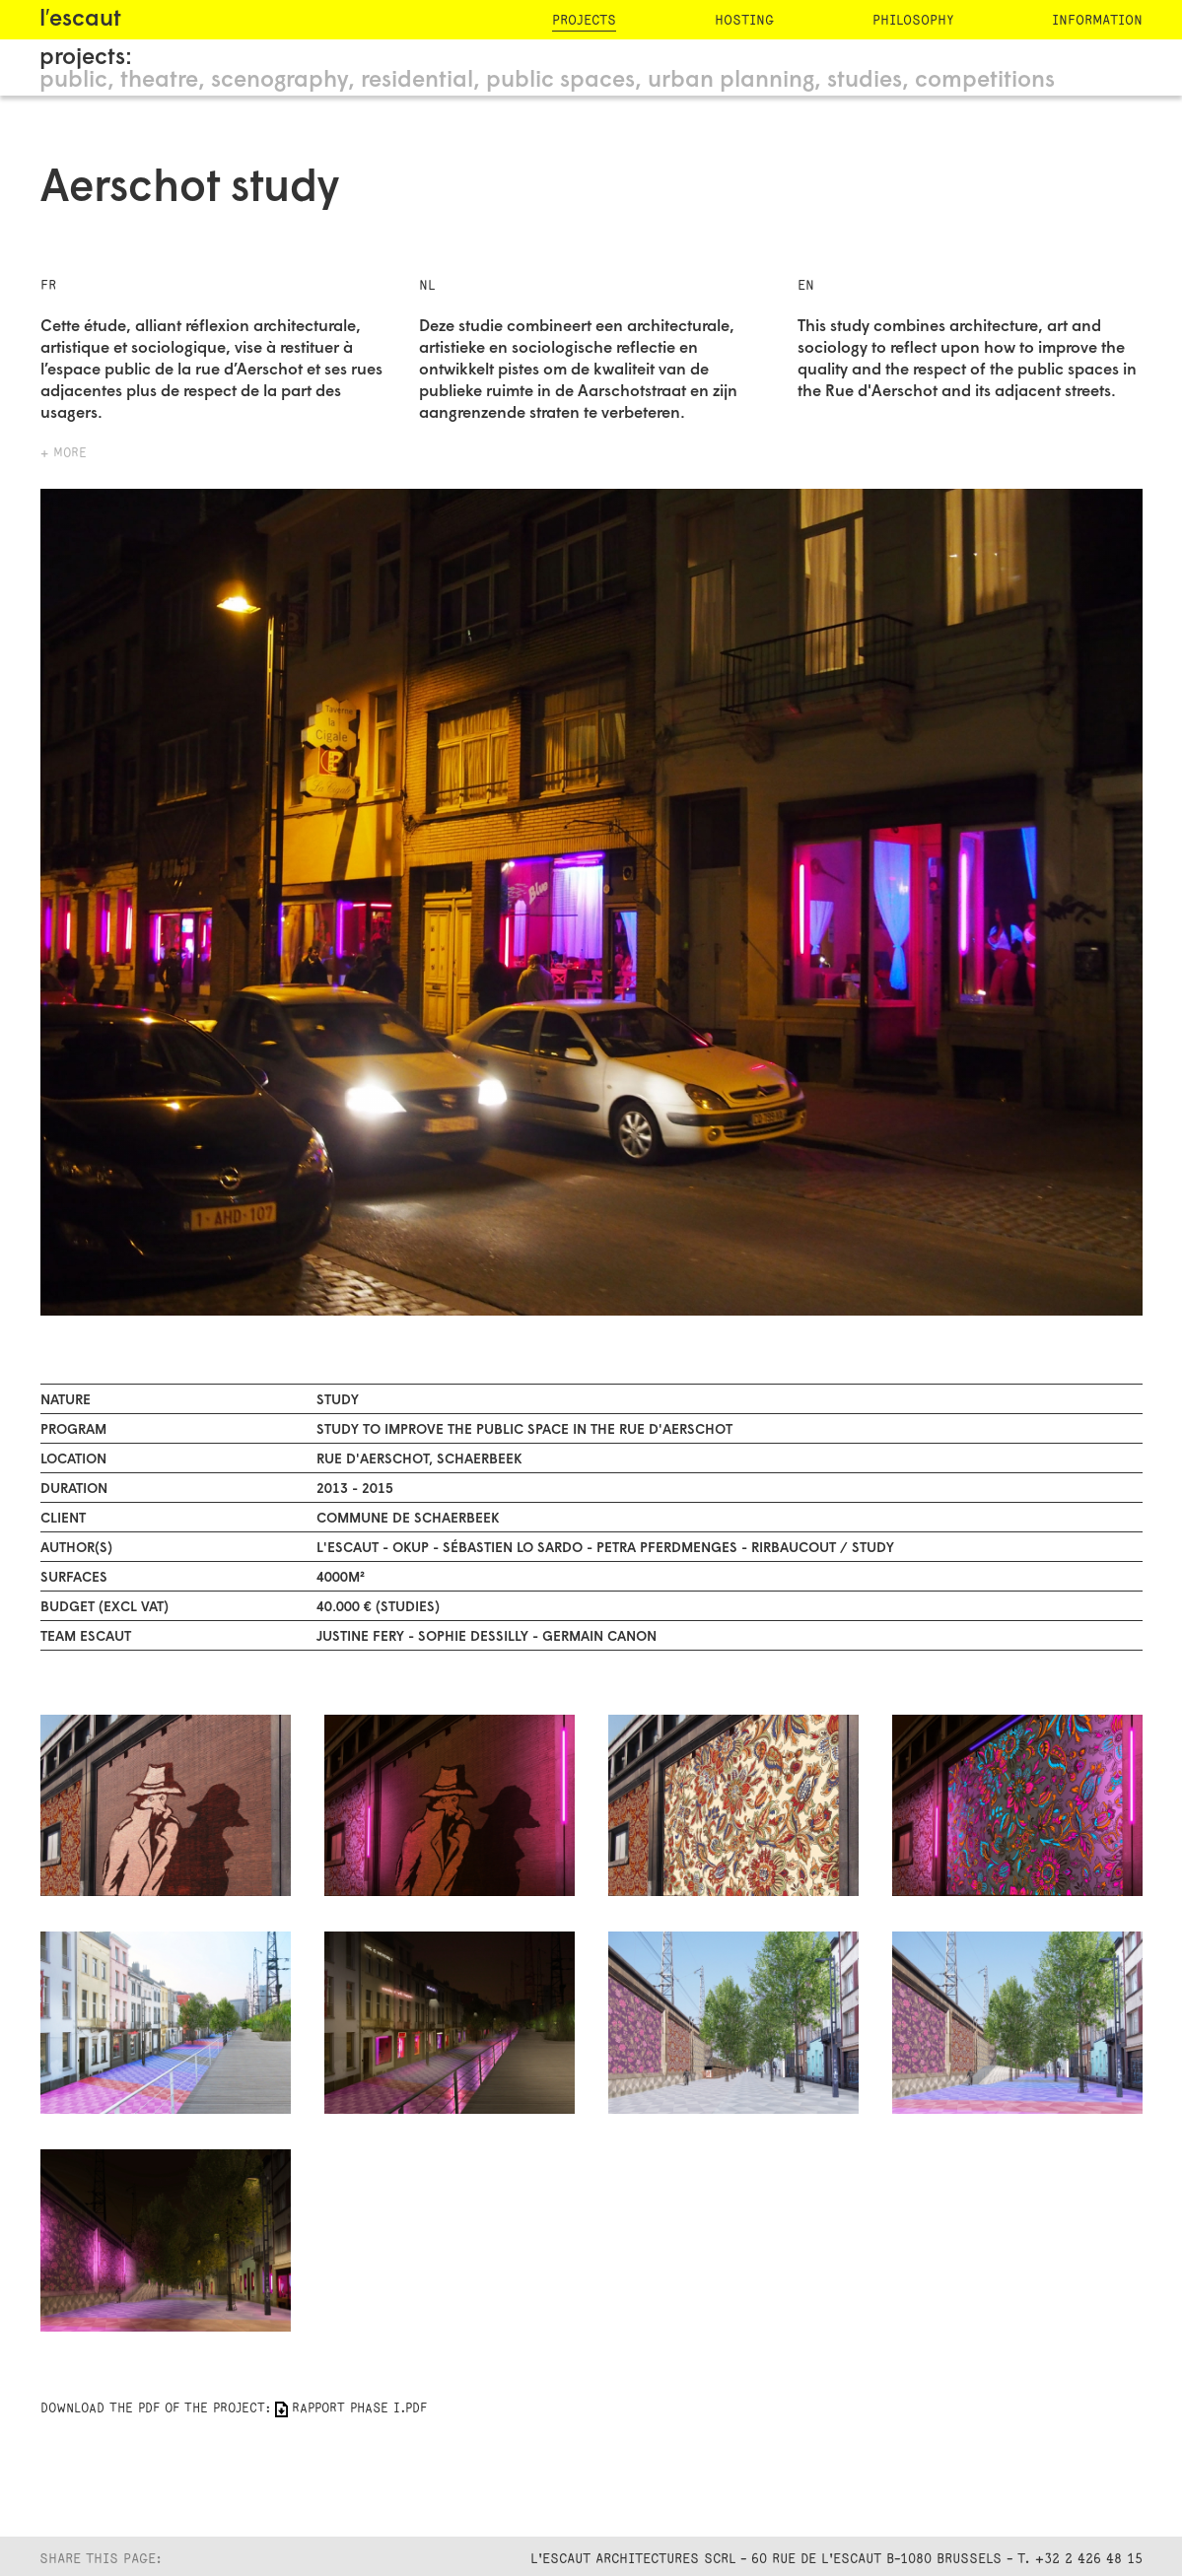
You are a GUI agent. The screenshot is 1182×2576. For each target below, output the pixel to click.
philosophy (912, 20)
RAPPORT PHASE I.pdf (359, 2408)
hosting (744, 20)
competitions (985, 81)
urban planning (731, 81)
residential (417, 81)
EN (806, 285)
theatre (159, 81)
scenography (279, 81)
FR (48, 285)
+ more (63, 453)
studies (864, 81)
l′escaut (80, 20)
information (1097, 20)
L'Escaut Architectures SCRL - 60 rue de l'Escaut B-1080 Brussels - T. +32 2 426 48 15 (836, 2558)
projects (584, 20)
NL (427, 285)
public (73, 81)
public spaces (560, 81)
